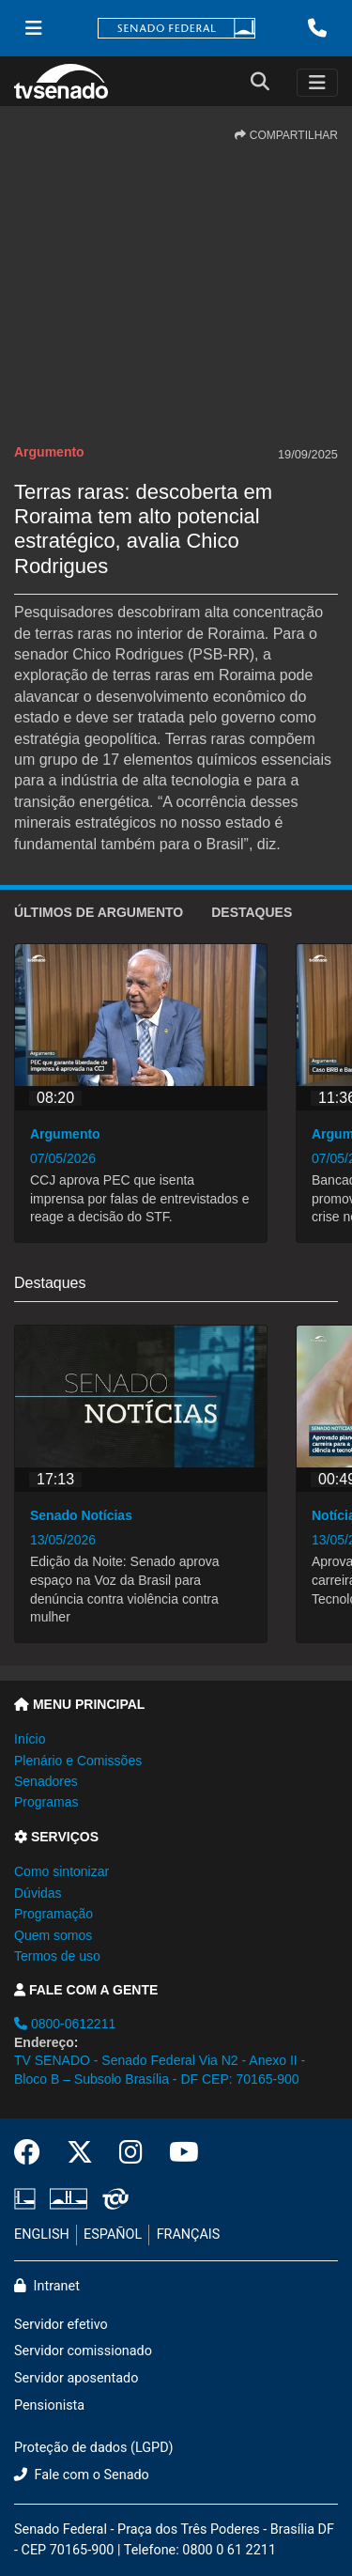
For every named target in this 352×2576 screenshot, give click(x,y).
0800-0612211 (64, 2023)
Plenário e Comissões (78, 1760)
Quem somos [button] (53, 1935)
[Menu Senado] (33, 28)
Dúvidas (38, 1893)
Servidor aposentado (76, 2378)
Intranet (47, 2286)
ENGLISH (41, 2234)
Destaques (251, 912)
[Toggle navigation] (317, 83)
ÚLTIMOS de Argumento (98, 912)
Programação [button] (53, 1913)
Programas (46, 1801)
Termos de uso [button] (57, 1955)
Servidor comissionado (83, 2351)
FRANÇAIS (189, 2234)
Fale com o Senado (81, 2475)
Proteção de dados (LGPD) (94, 2448)
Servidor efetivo (61, 2325)
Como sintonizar (61, 1871)
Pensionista (49, 2405)
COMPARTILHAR (286, 135)
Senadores (46, 1781)
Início (29, 1738)
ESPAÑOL (113, 2234)
